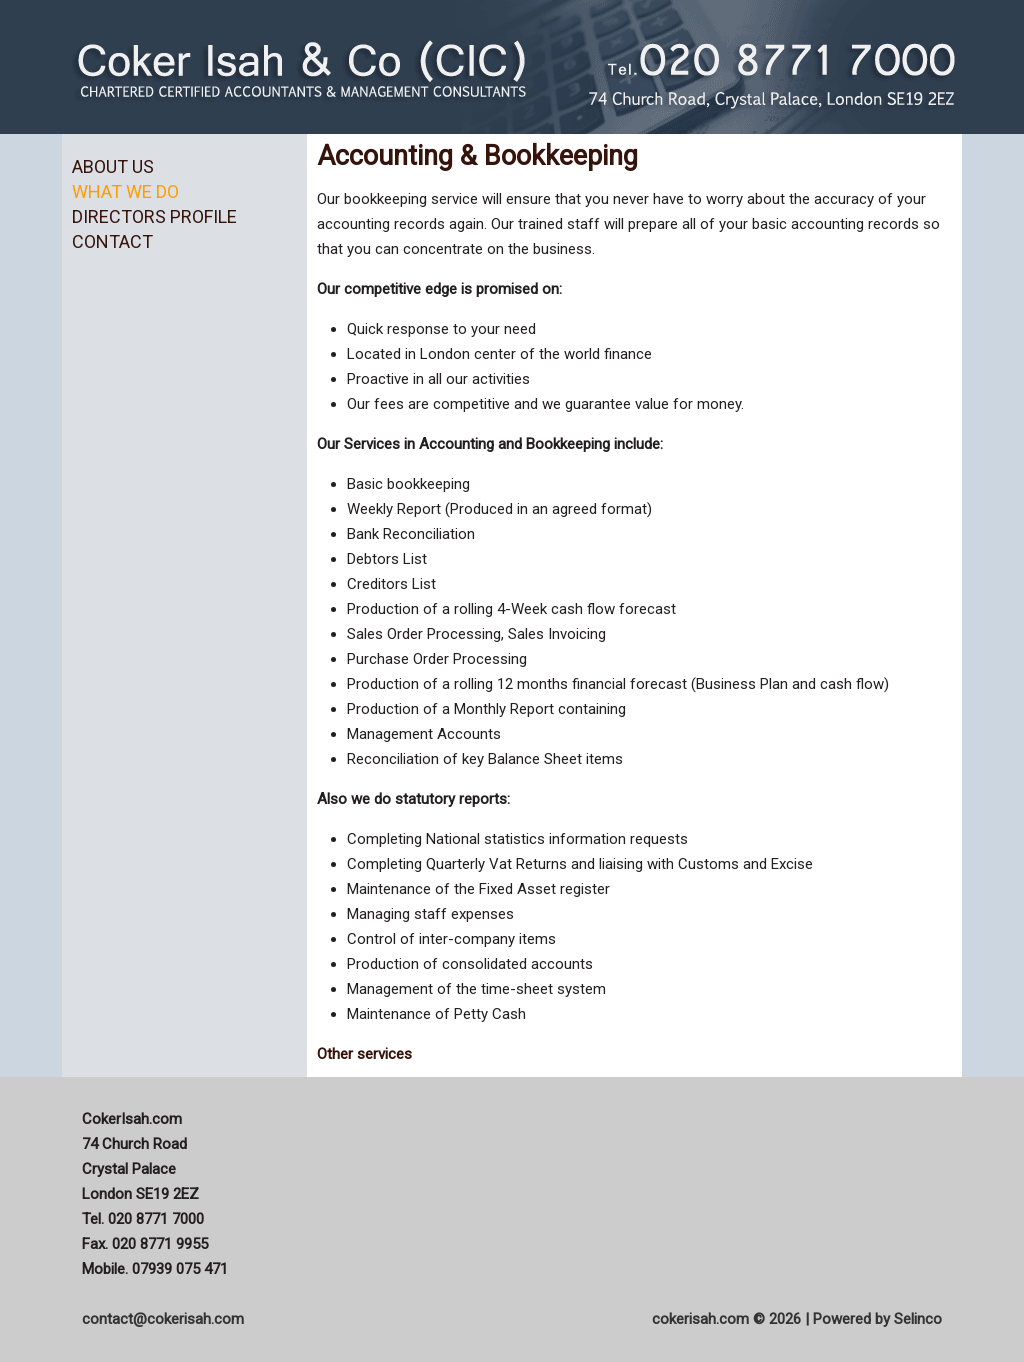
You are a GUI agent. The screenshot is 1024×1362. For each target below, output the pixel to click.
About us (113, 166)
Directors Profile (154, 216)
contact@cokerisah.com (163, 1319)
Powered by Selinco (877, 1319)
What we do (125, 191)
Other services (364, 1054)
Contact (112, 241)
